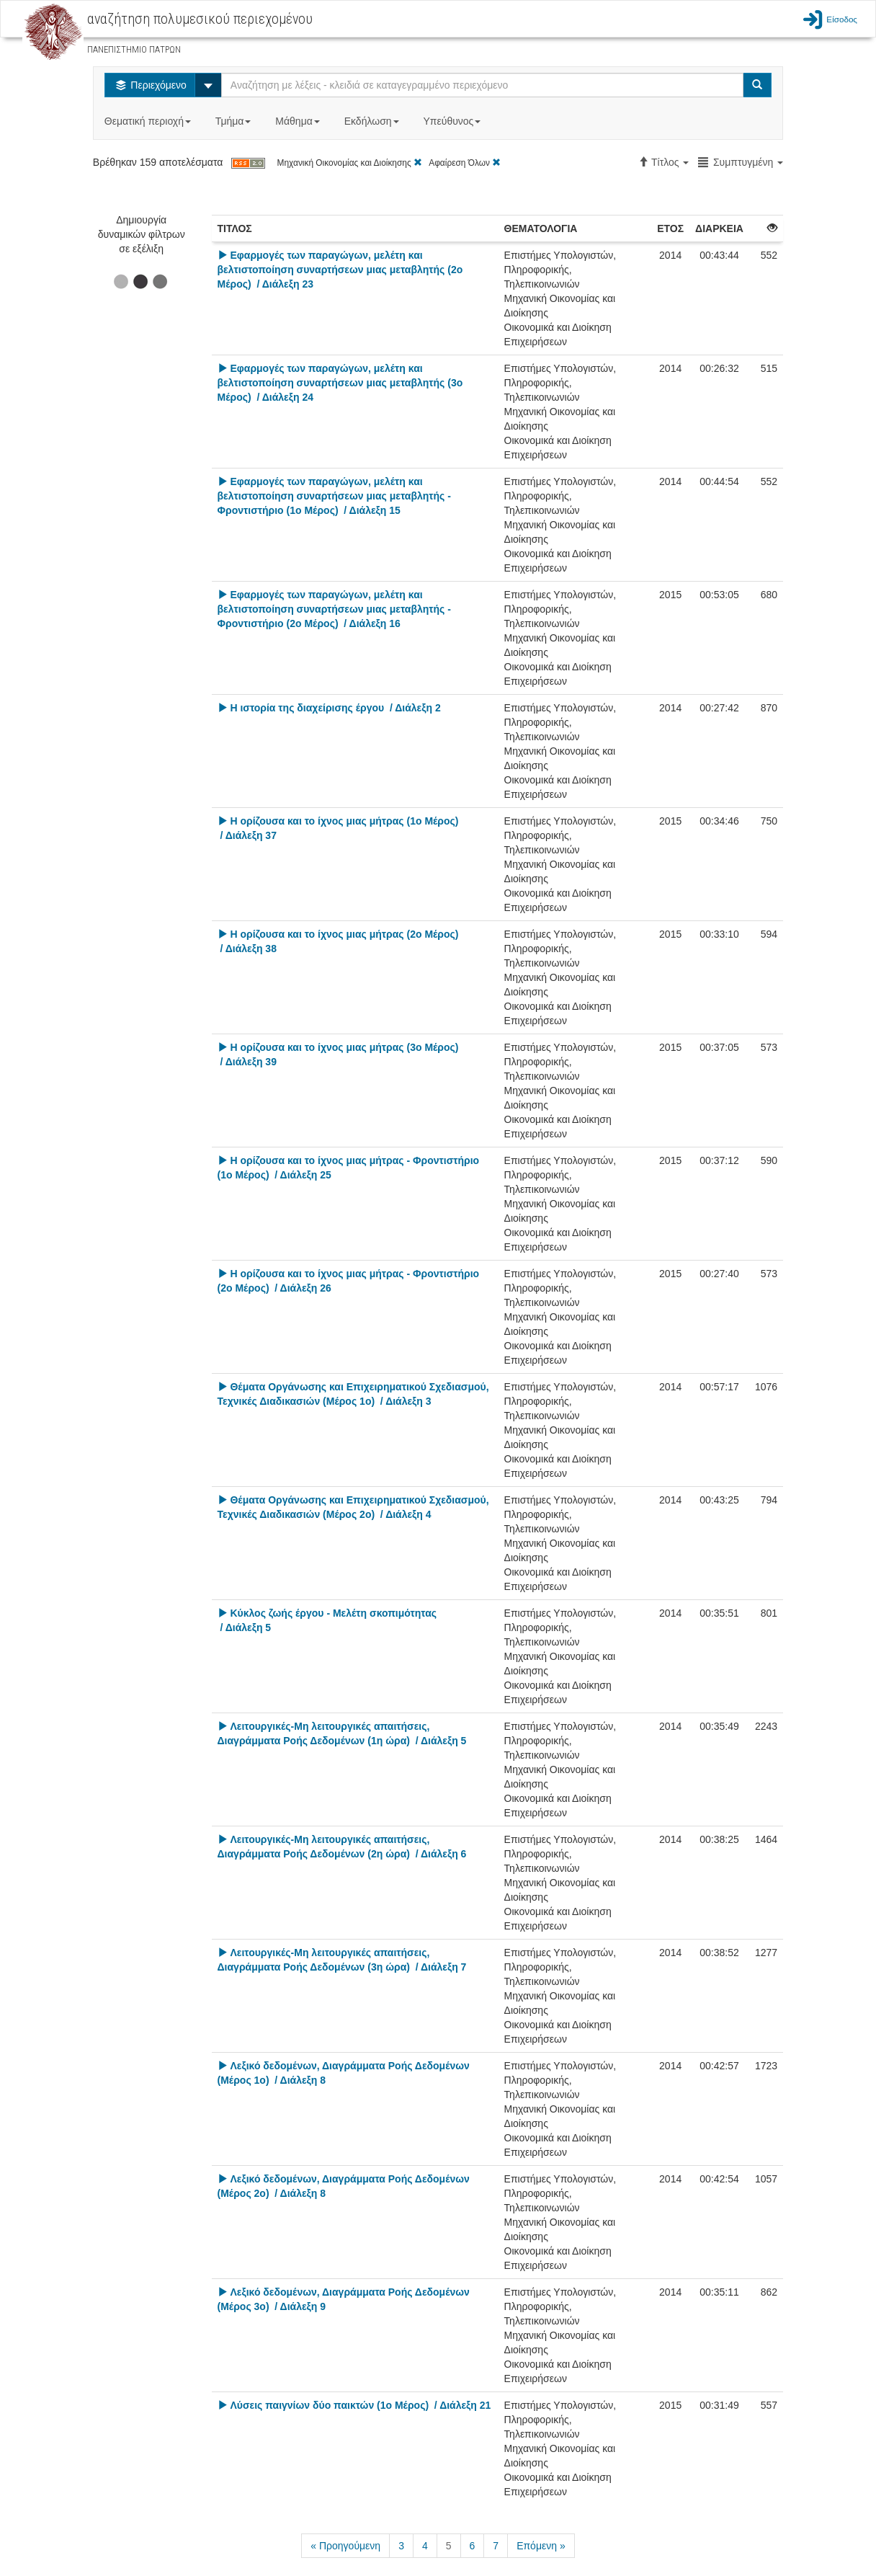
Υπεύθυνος (453, 121)
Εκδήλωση (373, 121)
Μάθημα (298, 121)
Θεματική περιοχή (149, 121)
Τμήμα (234, 121)
